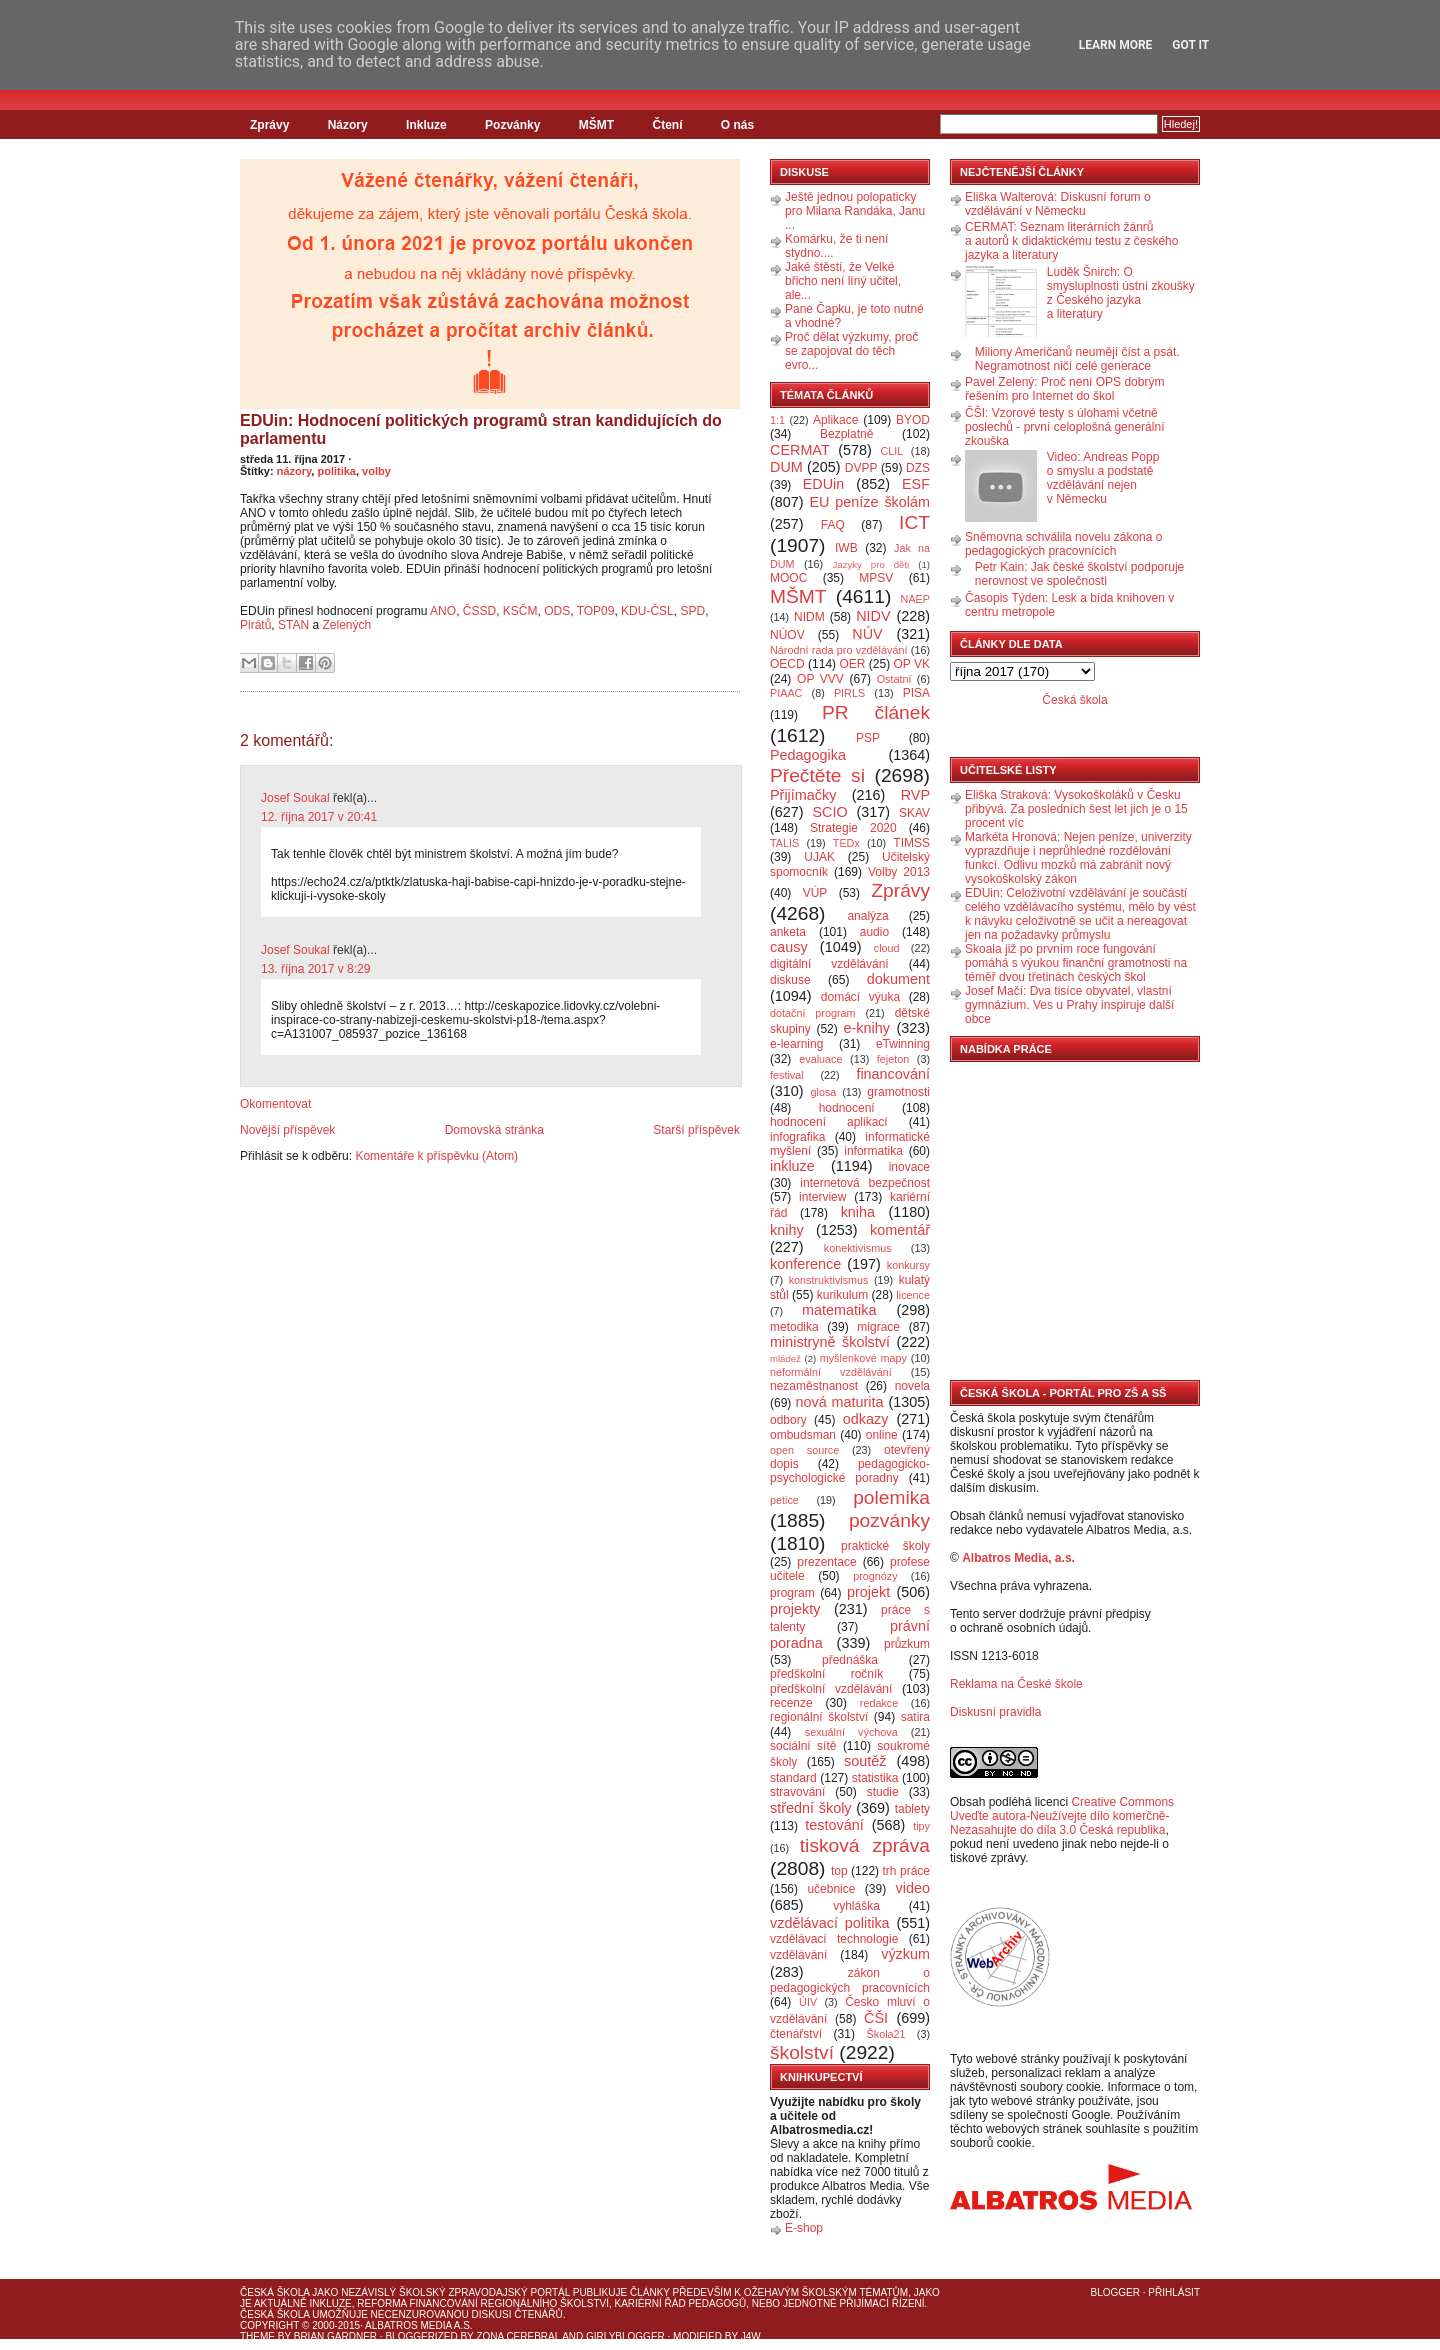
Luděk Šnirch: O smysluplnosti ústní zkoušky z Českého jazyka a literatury (1121, 293)
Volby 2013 (899, 872)
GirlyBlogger (625, 2336)
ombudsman (803, 1435)
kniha (858, 1212)
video (913, 1888)
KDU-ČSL (647, 611)
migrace (878, 1327)
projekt (868, 1592)
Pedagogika (808, 755)
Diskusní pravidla (995, 1712)
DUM (786, 467)
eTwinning (903, 1044)
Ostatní (894, 679)
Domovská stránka (494, 1130)
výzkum (905, 1954)
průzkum (907, 1644)
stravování (797, 1792)
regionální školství (819, 1717)
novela (912, 1386)
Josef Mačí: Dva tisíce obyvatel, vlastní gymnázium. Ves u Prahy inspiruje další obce (1069, 1005)
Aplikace (835, 420)
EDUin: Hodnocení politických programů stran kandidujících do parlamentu (481, 429)
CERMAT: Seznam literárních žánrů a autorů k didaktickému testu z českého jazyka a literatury (1071, 241)
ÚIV (808, 2002)
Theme (257, 2336)
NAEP (915, 599)
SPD (692, 611)
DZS (918, 468)
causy (789, 947)
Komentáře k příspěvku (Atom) (436, 1156)
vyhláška (856, 1906)
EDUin (824, 484)
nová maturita (840, 1402)
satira (915, 1717)
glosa (824, 1092)
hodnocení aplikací (829, 1122)
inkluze (792, 1166)
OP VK (911, 664)
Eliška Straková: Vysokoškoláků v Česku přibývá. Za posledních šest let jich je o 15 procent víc (1076, 809)
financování (893, 1074)
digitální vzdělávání (829, 964)
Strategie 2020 (853, 828)
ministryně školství (830, 1342)
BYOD (913, 420)
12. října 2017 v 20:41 (319, 817)
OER (852, 664)
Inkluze (426, 125)
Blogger (1115, 2292)
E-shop (804, 2228)
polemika (891, 1497)
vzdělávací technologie (834, 1939)
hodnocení (847, 1108)
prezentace (826, 1562)
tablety (912, 1809)
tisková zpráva (865, 1845)
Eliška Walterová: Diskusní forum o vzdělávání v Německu (1058, 204)
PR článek (876, 712)
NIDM (809, 617)
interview (822, 1197)
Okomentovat (275, 1104)
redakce (879, 1703)
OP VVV (820, 679)
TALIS (784, 843)
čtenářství (796, 2034)
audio (874, 932)
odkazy (866, 1419)
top (839, 1871)
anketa (788, 932)
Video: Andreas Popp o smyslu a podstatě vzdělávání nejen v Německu (1103, 478)
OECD (787, 664)
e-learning (796, 1044)
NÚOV (787, 635)
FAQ (833, 525)
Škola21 (886, 2034)
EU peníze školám (869, 502)
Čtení (667, 125)
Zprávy (269, 125)
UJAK (819, 857)
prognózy (875, 1576)
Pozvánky (512, 125)
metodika (794, 1327)
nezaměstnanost (814, 1386)
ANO (443, 611)
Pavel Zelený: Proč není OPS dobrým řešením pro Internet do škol (1064, 389)
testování (834, 1825)
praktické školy (885, 1546)
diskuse (790, 980)
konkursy (908, 1265)
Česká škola (1074, 700)
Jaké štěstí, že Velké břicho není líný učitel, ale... (843, 281)
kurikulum (842, 1295)
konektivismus (858, 1248)
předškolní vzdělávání (831, 1689)
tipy (921, 1826)
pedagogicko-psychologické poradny (850, 1471)
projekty (795, 1609)
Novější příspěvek (287, 1130)
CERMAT (800, 450)
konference (805, 1264)
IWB (846, 548)
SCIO (829, 812)
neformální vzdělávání (831, 1372)
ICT (914, 522)
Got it (1190, 45)
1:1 (777, 420)
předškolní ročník (826, 1674)
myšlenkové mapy (863, 1358)
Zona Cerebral (518, 2336)
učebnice (831, 1889)
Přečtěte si (817, 775)
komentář (900, 1230)
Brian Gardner (335, 2336)
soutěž (865, 1761)
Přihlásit (1174, 2292)
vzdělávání (798, 1955)
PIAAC (786, 693)
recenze (791, 1703)
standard (793, 1778)
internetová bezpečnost (865, 1183)
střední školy (811, 1808)
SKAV (914, 813)
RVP (915, 795)
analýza (867, 916)
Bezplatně (846, 434)
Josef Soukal (295, 798)
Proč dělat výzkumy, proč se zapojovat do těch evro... (851, 351)
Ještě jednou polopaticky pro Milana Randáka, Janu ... (855, 211)
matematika (839, 1310)
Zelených (349, 625)
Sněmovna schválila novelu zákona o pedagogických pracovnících (1063, 544)
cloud (887, 948)
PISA (916, 693)
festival (787, 1075)
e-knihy (867, 1028)
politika (336, 471)
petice (784, 1500)
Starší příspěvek (696, 1130)
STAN (293, 625)
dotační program (813, 1013)
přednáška (850, 1660)
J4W (751, 2336)
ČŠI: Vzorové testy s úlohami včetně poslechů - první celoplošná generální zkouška (1064, 427)
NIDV (873, 616)
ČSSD (479, 611)
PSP (868, 738)
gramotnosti (898, 1092)
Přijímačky (803, 795)
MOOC (788, 578)
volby (376, 471)
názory (294, 471)
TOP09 (596, 611)
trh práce (906, 1871)
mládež (785, 1358)
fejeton (893, 1059)
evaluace (820, 1059)
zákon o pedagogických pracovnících (850, 1980)
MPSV (876, 578)
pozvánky (889, 1520)
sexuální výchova (851, 1732)
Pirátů (255, 625)
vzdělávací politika (830, 1923)
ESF (916, 484)
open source (804, 1450)
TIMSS (911, 843)
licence (913, 1295)
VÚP (815, 893)
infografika (797, 1137)
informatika (873, 1151)
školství (802, 2052)
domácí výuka (860, 997)
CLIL (891, 451)
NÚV (867, 634)
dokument (898, 979)
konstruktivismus (829, 1280)
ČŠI (876, 2018)
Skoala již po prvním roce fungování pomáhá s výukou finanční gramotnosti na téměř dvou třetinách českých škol (1076, 963)
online (882, 1435)
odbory (788, 1420)
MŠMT (596, 125)
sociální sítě (803, 1746)
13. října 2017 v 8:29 (315, 969)
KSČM (520, 611)
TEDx (846, 843)
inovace (909, 1167)
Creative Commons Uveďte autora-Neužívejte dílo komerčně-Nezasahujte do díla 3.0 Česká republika (1062, 1816)
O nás (737, 125)
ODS (557, 611)
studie (883, 1792)
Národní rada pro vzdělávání (838, 650)
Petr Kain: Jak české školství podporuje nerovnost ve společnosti (1079, 574)
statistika (875, 1778)
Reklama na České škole (1016, 1684)
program (792, 1593)
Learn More (1116, 45)
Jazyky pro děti (871, 564)
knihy (787, 1230)
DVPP (861, 468)
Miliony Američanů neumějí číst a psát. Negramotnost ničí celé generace (1077, 359)
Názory (348, 125)
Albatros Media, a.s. (1018, 1558)
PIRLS (849, 693)
